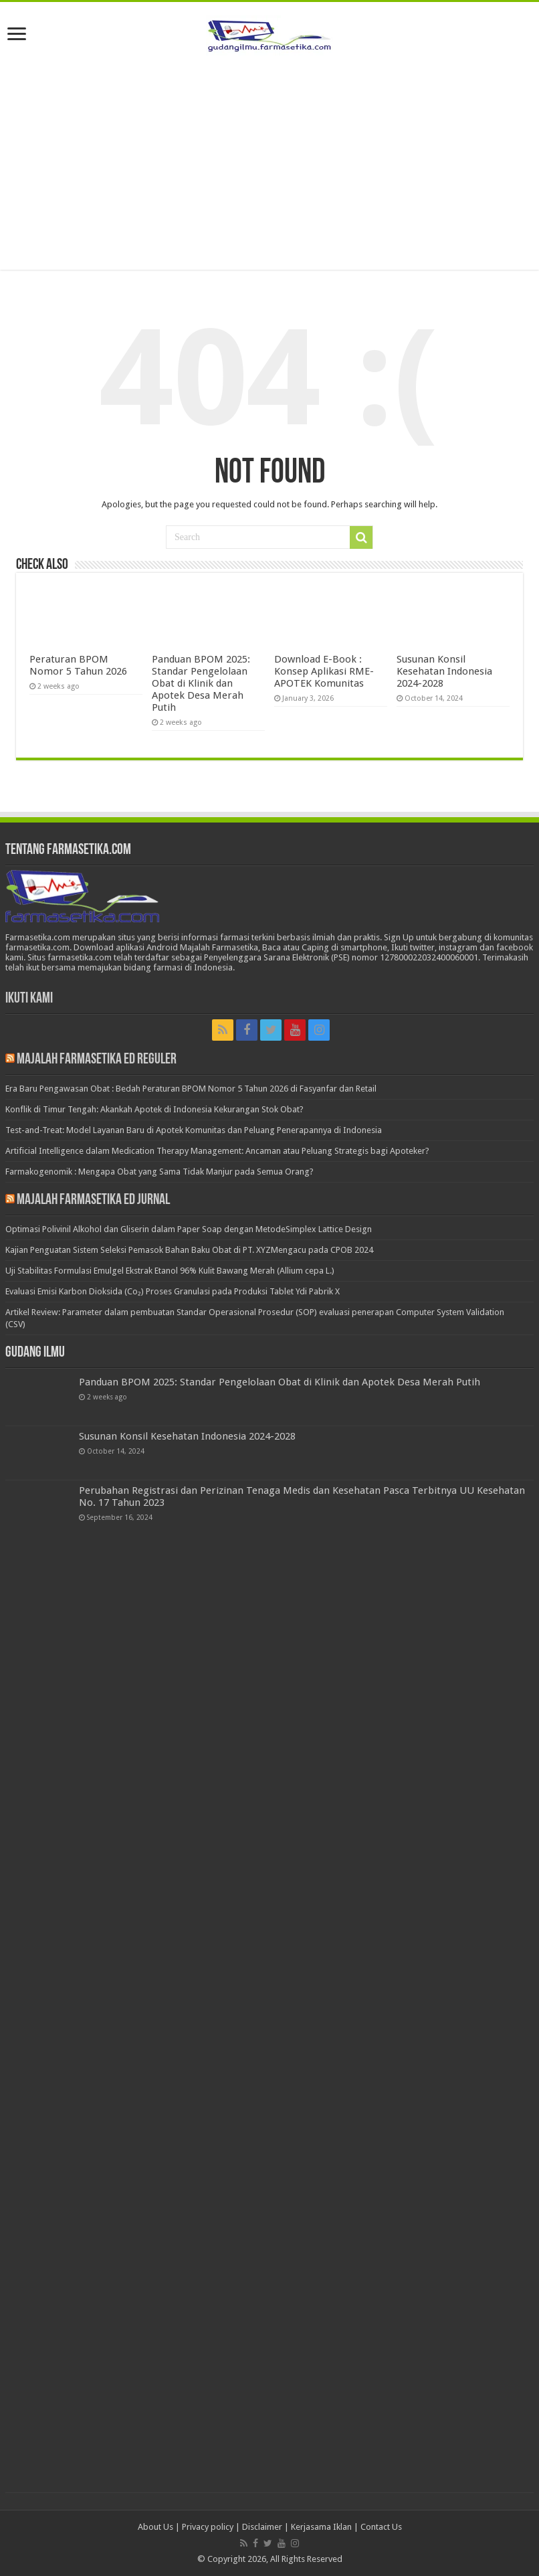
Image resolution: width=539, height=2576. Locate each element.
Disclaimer (262, 2527)
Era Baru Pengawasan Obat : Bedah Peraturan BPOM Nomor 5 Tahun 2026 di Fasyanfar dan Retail (190, 1089)
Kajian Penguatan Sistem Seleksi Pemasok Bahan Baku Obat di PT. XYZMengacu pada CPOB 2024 (189, 1250)
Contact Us (381, 2527)
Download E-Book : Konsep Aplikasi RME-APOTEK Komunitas (324, 671)
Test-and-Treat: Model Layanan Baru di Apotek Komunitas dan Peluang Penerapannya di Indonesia (193, 1130)
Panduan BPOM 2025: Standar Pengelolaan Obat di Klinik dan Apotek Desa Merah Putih (201, 683)
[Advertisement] (269, 162)
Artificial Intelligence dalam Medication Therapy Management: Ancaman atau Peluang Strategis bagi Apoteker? (217, 1151)
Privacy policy (207, 2527)
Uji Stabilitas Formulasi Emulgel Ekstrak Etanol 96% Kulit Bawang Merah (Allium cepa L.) (169, 1271)
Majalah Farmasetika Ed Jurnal (93, 1200)
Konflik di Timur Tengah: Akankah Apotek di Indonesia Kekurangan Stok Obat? (154, 1109)
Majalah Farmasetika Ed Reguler (97, 1059)
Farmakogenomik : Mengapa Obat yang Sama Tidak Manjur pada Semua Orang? (159, 1172)
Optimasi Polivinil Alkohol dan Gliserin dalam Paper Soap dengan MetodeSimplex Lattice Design (188, 1229)
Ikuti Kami (29, 999)
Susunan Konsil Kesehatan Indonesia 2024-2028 (444, 671)
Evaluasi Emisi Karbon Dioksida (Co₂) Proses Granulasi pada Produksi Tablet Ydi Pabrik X (172, 1291)
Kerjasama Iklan (321, 2527)
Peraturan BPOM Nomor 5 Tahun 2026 (78, 665)
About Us (155, 2527)
